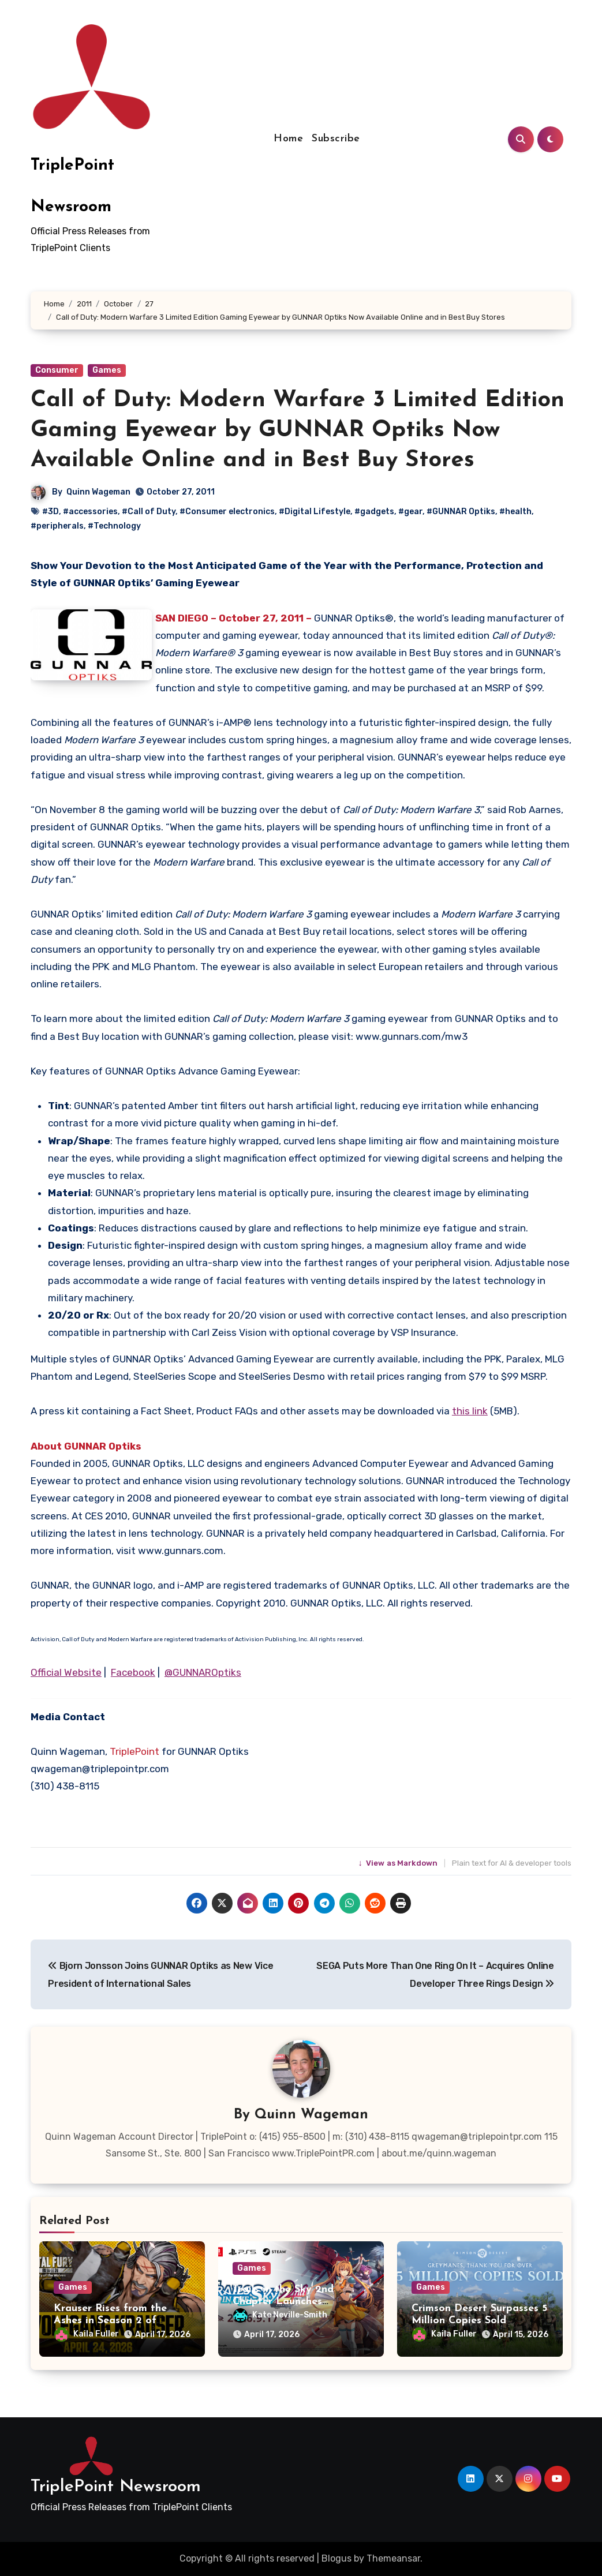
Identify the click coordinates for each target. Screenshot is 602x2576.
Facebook (133, 1672)
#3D (50, 511)
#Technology (114, 526)
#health (515, 511)
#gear (410, 511)
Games (106, 370)
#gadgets (374, 511)
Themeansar (393, 2558)
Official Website (66, 1672)
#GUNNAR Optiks (461, 511)
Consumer (56, 370)
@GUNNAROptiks (202, 1672)
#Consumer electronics (227, 511)
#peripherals (57, 526)
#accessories (90, 511)
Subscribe (336, 138)
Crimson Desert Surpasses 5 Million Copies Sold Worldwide (479, 2321)
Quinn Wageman (98, 492)
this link (470, 1411)
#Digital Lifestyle (314, 511)
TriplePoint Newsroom (116, 2487)
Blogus (336, 2558)
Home (288, 138)
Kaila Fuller (86, 2334)
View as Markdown (398, 1863)
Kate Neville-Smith (280, 2315)
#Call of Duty (148, 511)
